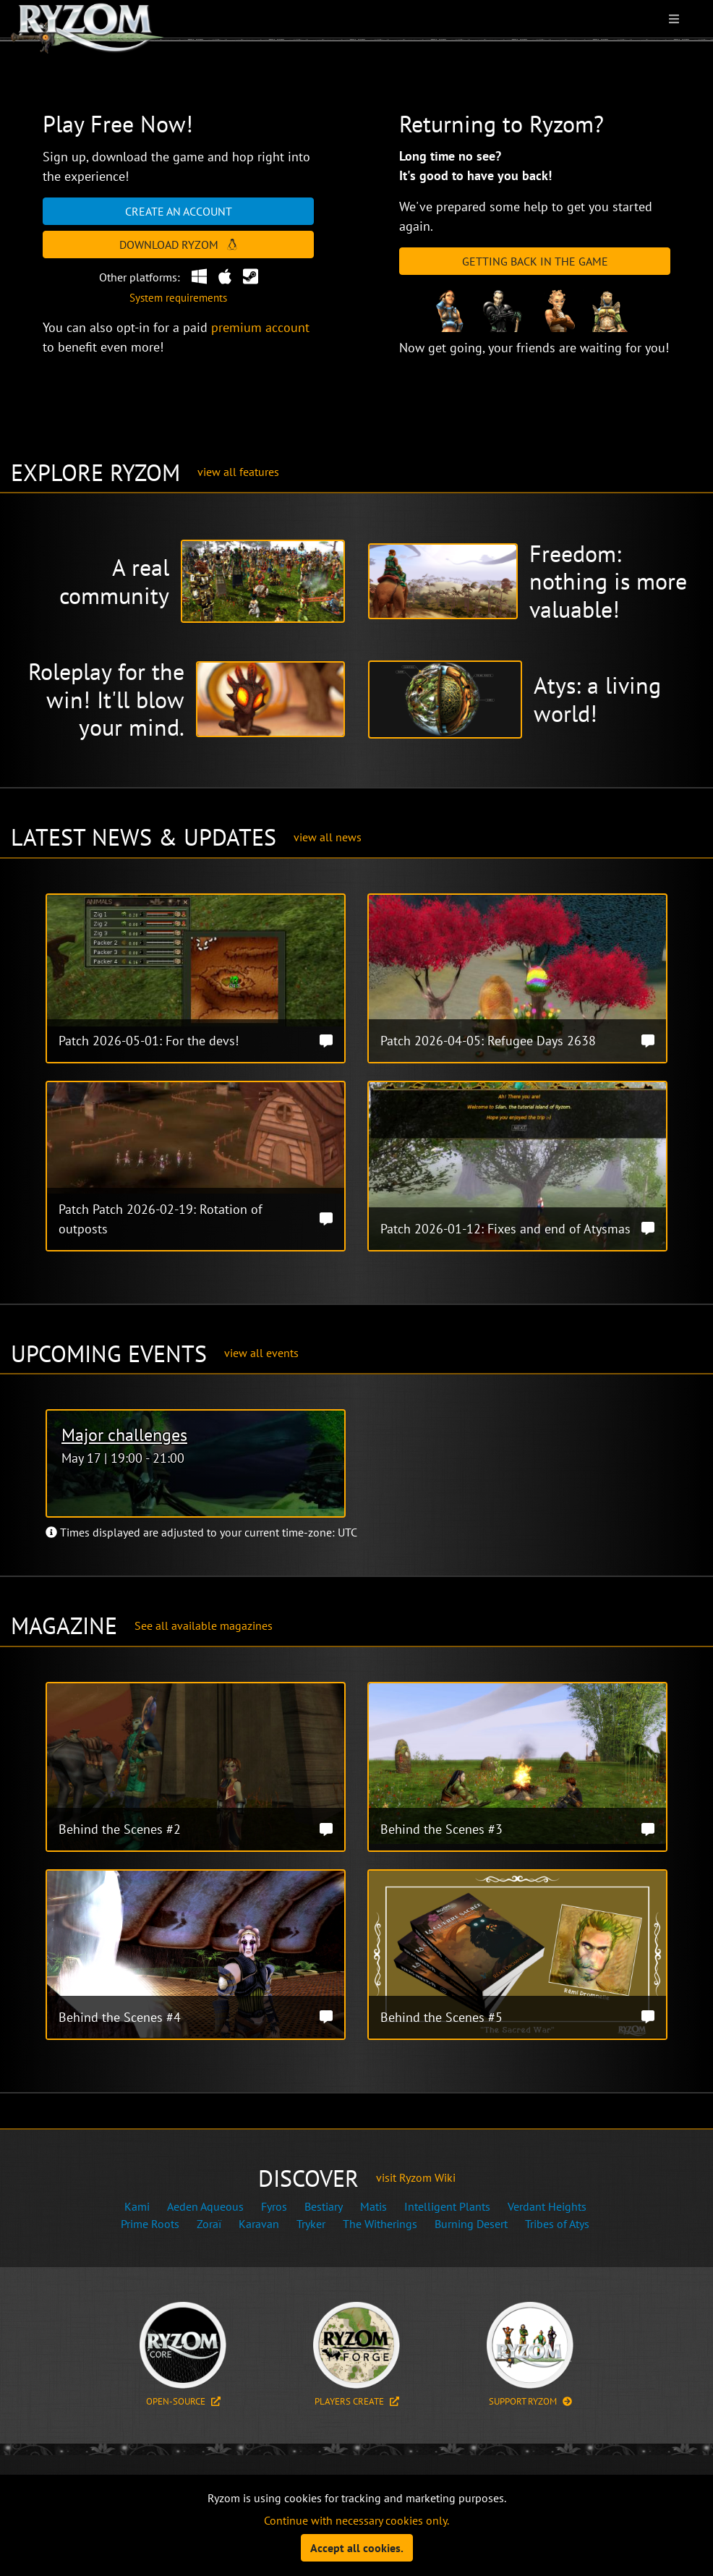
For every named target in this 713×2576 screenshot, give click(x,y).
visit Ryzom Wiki (416, 2177)
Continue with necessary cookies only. (356, 2520)
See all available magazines (204, 1625)
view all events (261, 1353)
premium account (260, 327)
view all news (328, 837)
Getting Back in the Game (535, 261)
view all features (238, 471)
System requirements (178, 298)
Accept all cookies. (357, 2548)
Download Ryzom (178, 244)
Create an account (178, 211)
